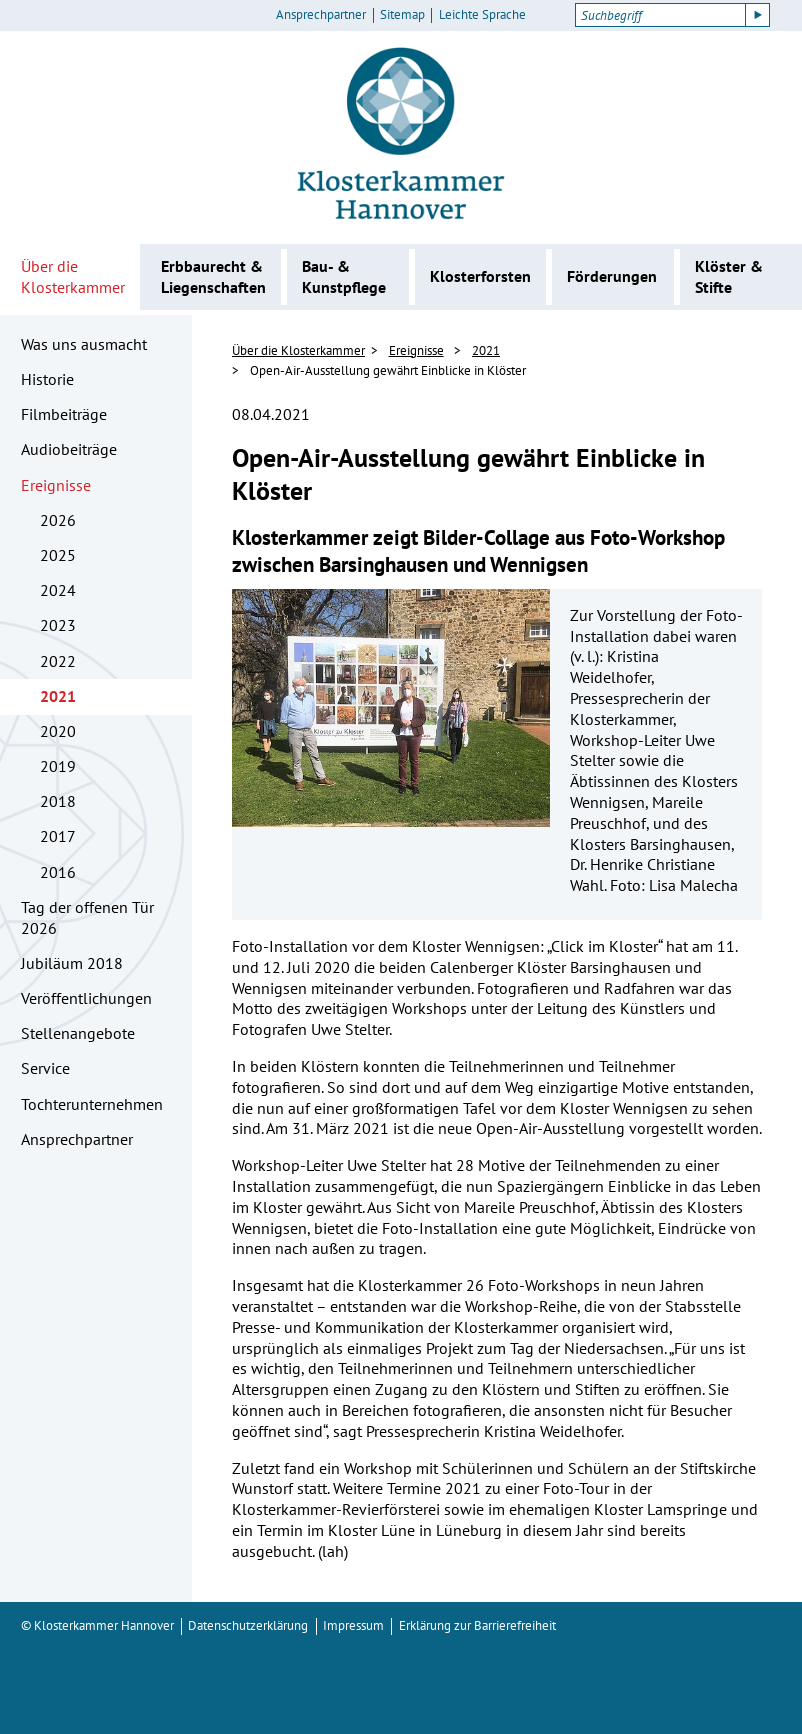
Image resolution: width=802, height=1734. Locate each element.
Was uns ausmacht (84, 344)
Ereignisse (56, 485)
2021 (58, 696)
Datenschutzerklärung (248, 1625)
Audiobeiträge (69, 449)
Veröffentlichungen (86, 998)
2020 (58, 731)
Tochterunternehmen (92, 1104)
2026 (58, 520)
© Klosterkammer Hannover (97, 1625)
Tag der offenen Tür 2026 (87, 917)
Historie (47, 379)
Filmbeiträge (64, 414)
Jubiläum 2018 (72, 963)
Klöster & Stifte (729, 276)
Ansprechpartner (321, 15)
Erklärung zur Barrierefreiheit (477, 1625)
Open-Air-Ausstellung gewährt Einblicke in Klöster (388, 370)
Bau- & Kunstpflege (344, 276)
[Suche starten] (758, 15)
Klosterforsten (480, 276)
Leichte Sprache (482, 15)
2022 (58, 661)
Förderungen (612, 276)
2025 (58, 555)
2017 (58, 836)
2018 (58, 801)
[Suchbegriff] (660, 15)
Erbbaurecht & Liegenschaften (213, 276)
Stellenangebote (78, 1033)
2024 (58, 590)
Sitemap (402, 15)
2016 (58, 872)
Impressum (353, 1625)
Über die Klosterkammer (73, 276)
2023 (58, 625)
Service (45, 1068)
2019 (58, 766)
